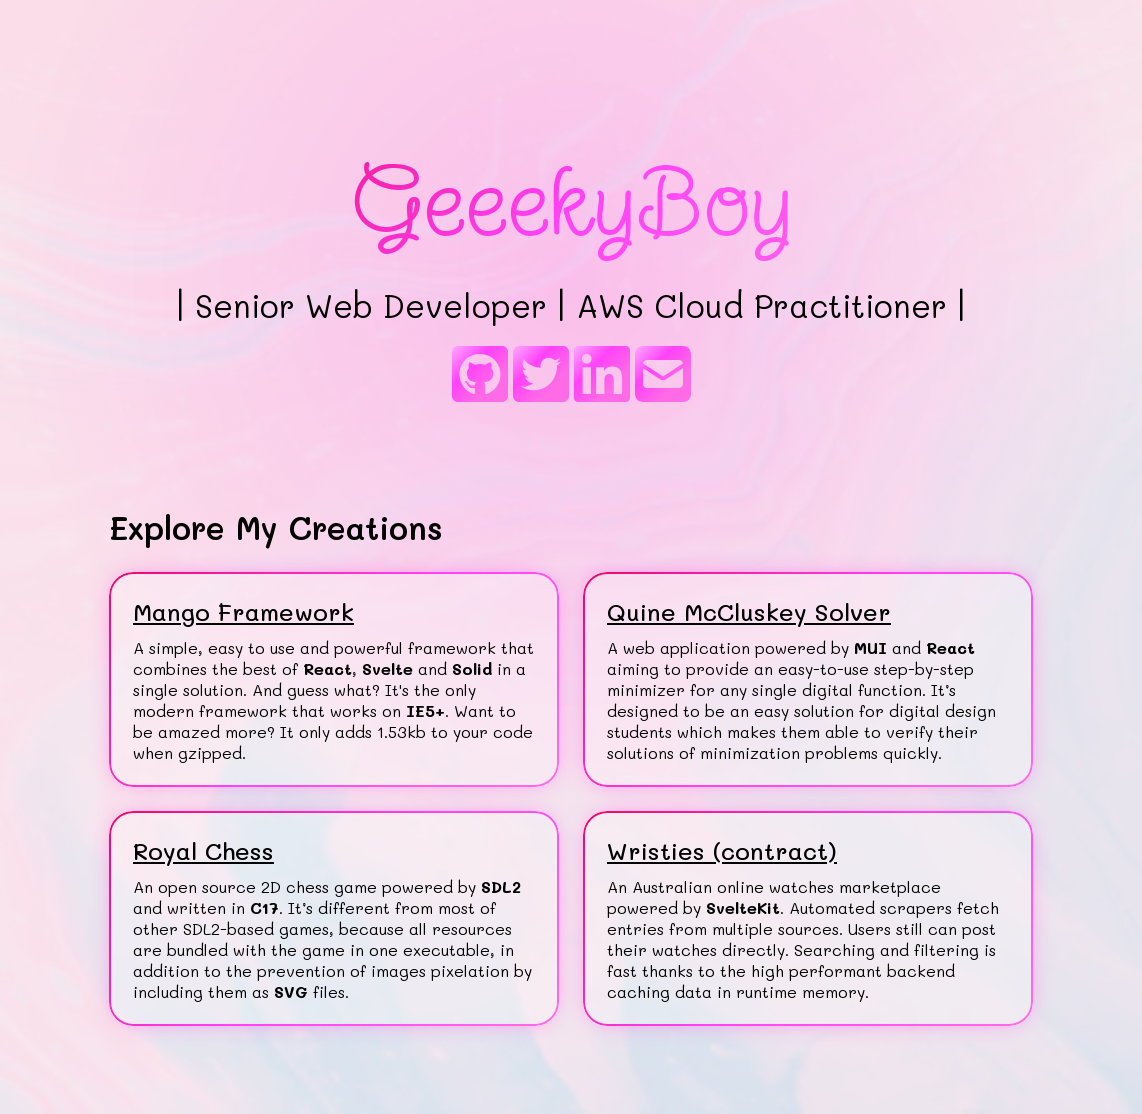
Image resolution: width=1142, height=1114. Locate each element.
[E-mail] (663, 376)
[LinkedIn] (602, 376)
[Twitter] (541, 376)
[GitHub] (480, 376)
